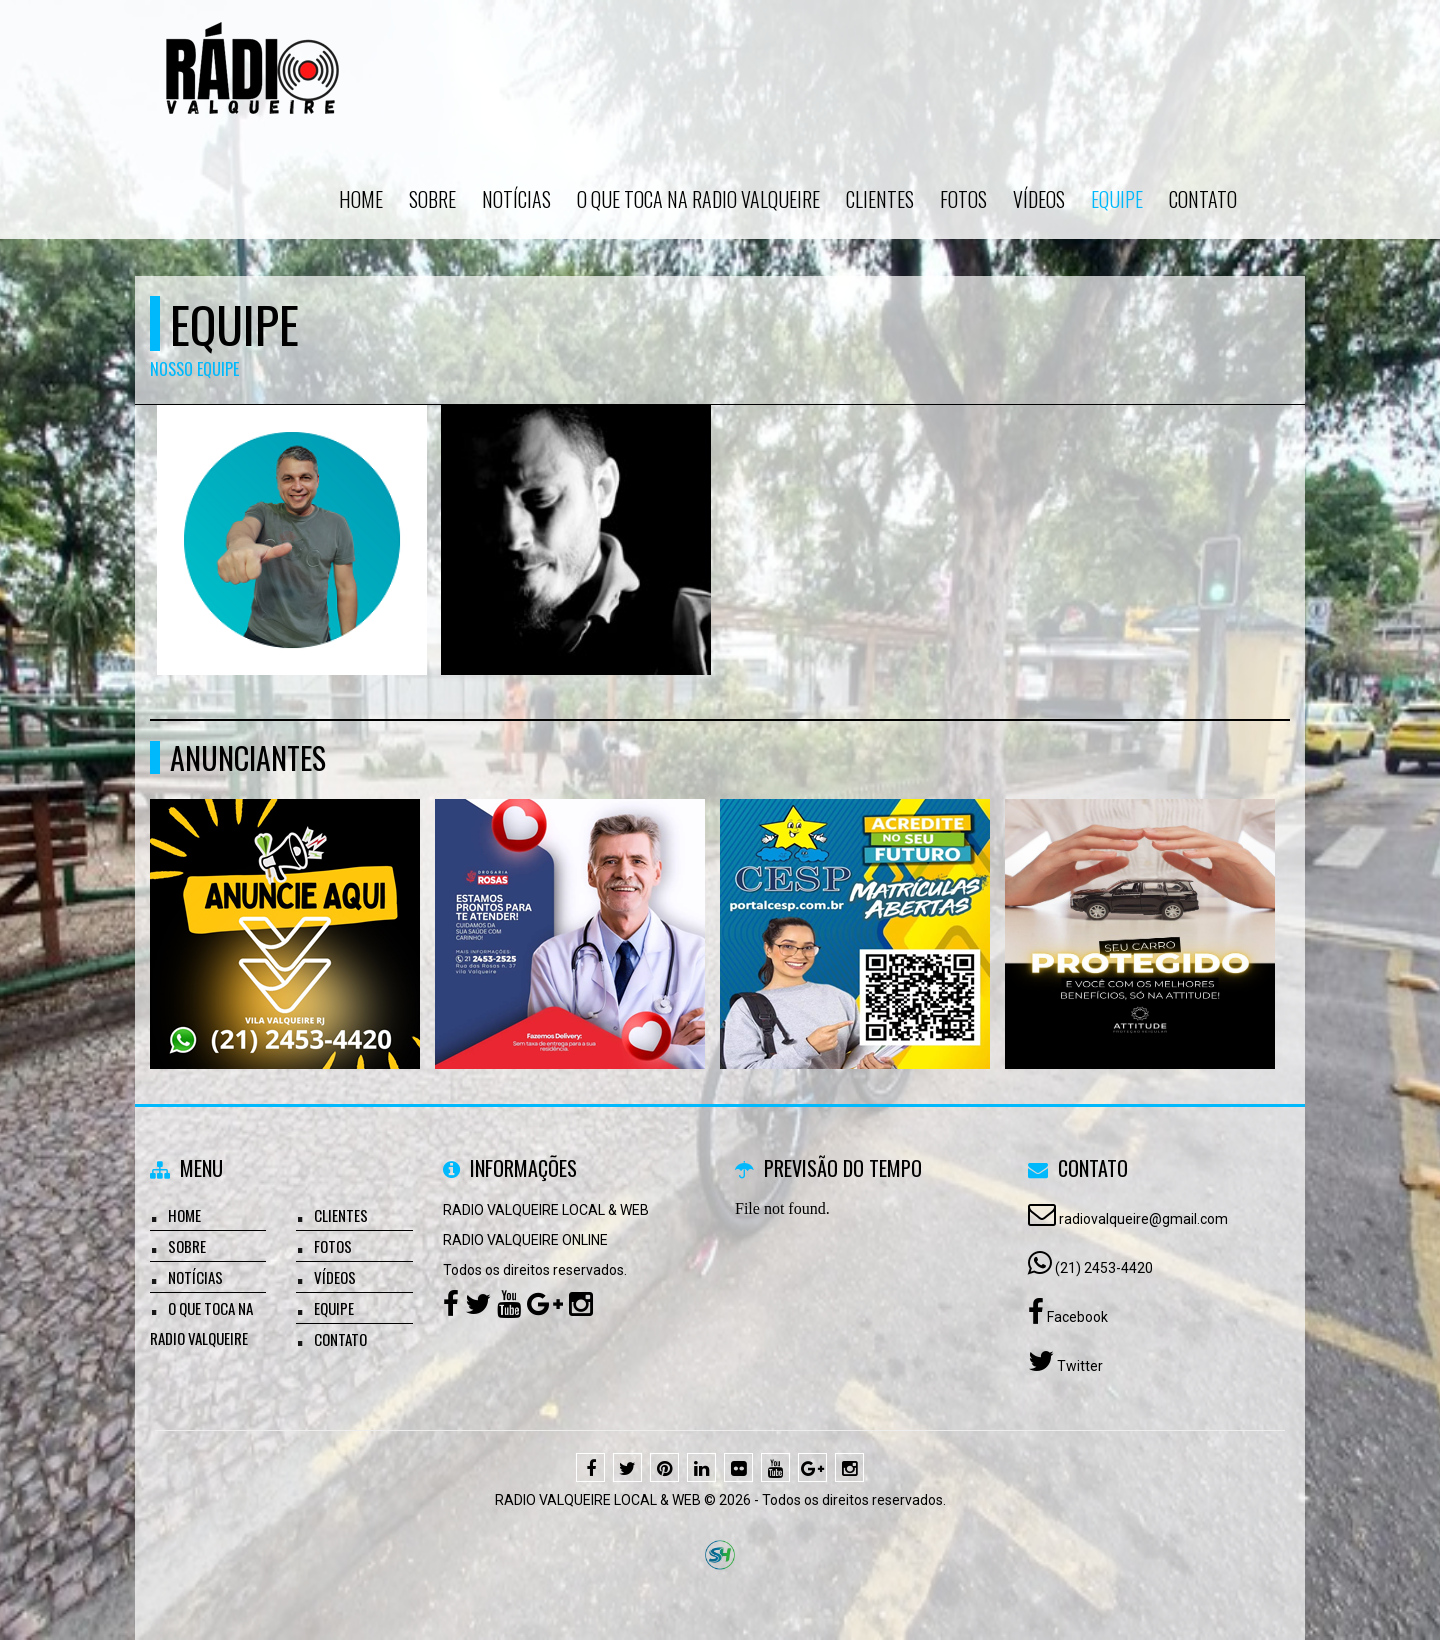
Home (361, 199)
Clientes (880, 199)
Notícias (516, 199)
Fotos (963, 199)
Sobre (432, 199)
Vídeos (1039, 199)
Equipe (1117, 199)
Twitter (1078, 1366)
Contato (1203, 199)
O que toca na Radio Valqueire (698, 199)
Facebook (1076, 1317)
